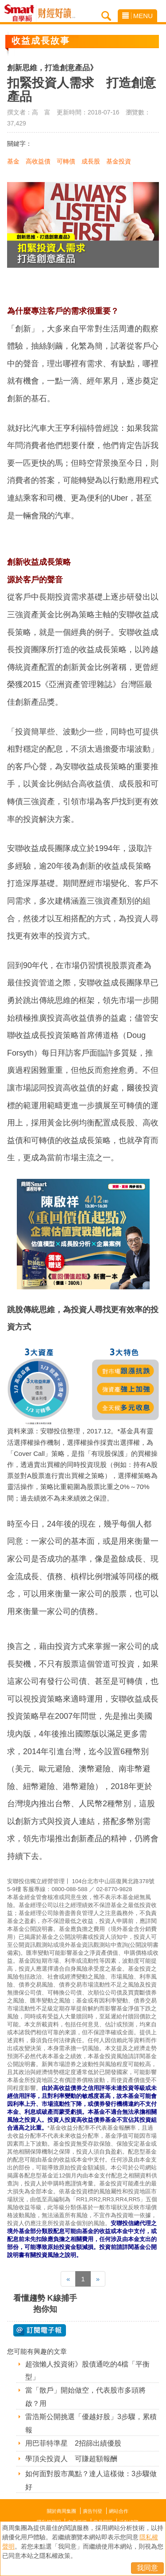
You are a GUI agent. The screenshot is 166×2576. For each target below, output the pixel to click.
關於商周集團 (61, 2511)
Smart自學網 (21, 13)
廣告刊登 (92, 2511)
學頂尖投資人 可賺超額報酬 (71, 2458)
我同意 (147, 2568)
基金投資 (118, 161)
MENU (137, 15)
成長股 (90, 161)
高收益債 (38, 161)
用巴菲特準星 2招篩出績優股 (73, 2443)
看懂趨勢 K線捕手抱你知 (45, 2304)
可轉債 (66, 161)
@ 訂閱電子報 (39, 2330)
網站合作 (118, 2511)
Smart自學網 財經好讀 (57, 13)
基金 (13, 161)
